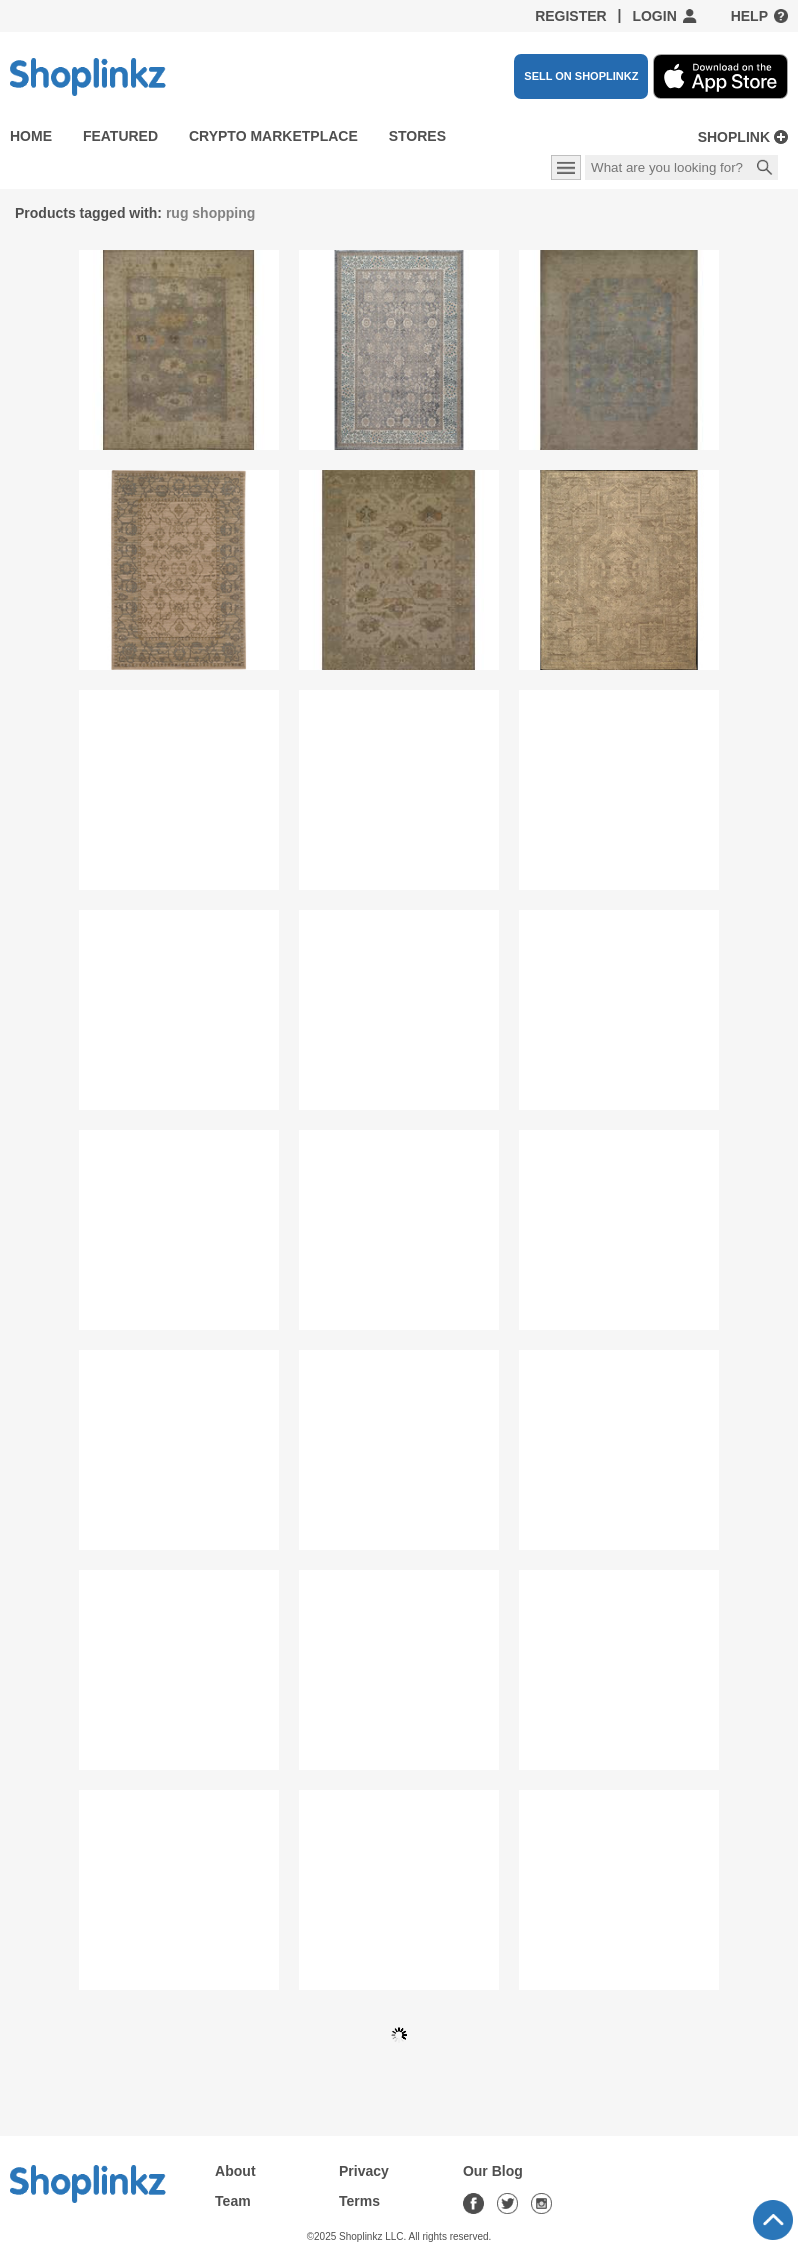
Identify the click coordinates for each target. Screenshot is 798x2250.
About (235, 2171)
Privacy (364, 2171)
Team (233, 2201)
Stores (417, 136)
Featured (120, 136)
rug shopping (210, 213)
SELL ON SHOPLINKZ (581, 76)
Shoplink (734, 137)
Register (571, 16)
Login (654, 16)
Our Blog (493, 2171)
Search (765, 169)
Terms (359, 2201)
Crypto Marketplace (273, 136)
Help (749, 16)
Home (31, 136)
